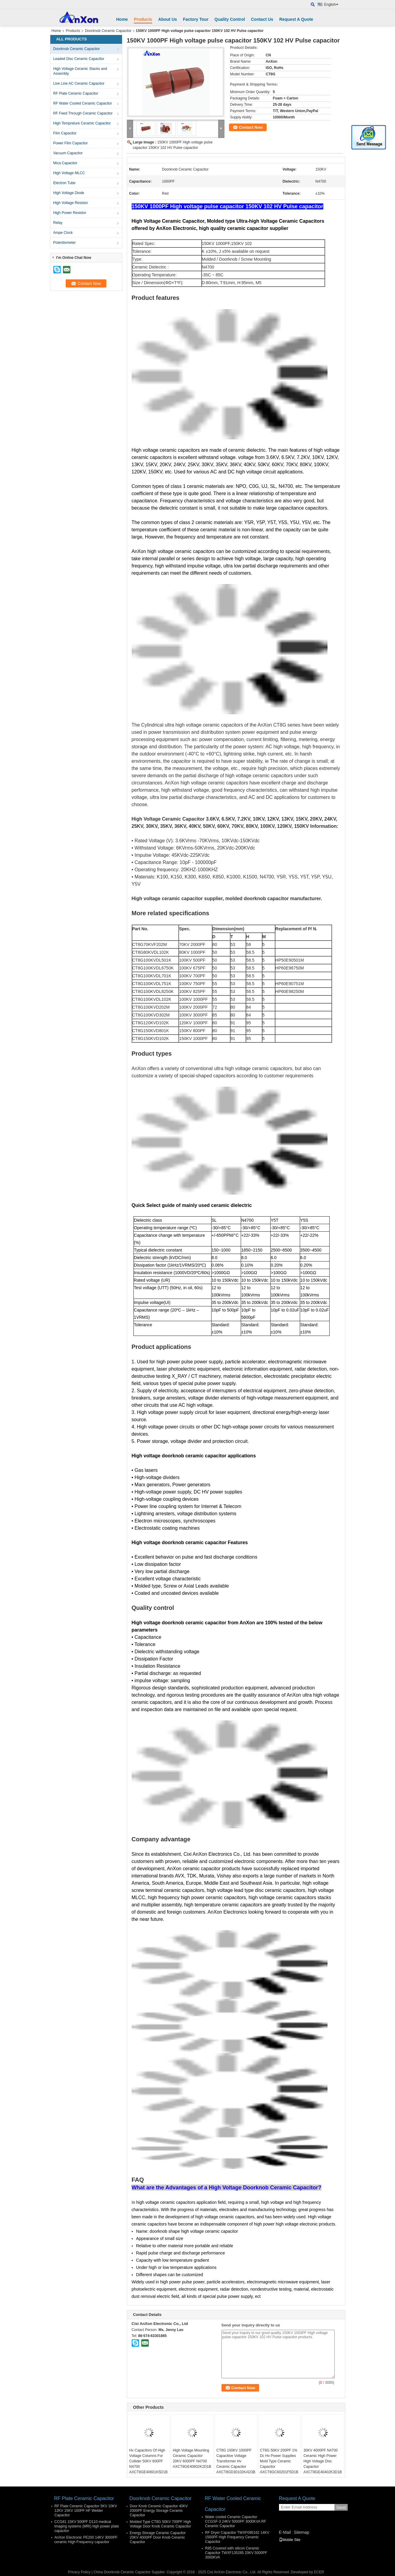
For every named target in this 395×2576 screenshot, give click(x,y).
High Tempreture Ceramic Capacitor (82, 123)
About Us (167, 19)
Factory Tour (195, 19)
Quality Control (230, 19)
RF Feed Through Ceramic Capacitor (83, 113)
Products (143, 19)
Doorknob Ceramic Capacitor (108, 31)
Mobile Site (289, 2540)
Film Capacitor (65, 133)
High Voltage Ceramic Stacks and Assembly (80, 71)
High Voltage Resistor (70, 203)
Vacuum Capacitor (68, 153)
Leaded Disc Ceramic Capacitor (78, 59)
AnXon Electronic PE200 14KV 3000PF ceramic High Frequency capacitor (86, 2539)
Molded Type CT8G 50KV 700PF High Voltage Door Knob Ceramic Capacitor (160, 2524)
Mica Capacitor (65, 163)
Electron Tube (64, 183)
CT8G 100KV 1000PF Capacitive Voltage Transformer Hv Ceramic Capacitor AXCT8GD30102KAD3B (235, 2461)
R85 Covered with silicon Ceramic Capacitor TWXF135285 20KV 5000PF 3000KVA (236, 2552)
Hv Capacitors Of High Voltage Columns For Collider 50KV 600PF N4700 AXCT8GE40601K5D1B (148, 2461)
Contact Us (262, 19)
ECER (319, 2572)
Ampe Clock (63, 233)
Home (122, 19)
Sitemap (301, 2532)
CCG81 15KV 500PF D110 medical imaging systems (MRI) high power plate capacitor (87, 2526)
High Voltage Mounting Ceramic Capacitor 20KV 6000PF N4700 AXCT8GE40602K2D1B (192, 2458)
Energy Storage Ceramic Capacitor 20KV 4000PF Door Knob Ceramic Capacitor (158, 2537)
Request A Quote (296, 19)
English (331, 4)
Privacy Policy (79, 2572)
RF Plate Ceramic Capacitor (75, 93)
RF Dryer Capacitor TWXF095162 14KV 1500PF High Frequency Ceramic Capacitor (237, 2537)
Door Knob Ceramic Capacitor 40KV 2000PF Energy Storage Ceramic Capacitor (159, 2510)
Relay (58, 223)
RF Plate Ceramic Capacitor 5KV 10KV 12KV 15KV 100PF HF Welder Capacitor (86, 2510)
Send (341, 2507)
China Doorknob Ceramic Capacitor (121, 2572)
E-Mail (285, 2532)
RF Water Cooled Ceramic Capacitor (82, 103)
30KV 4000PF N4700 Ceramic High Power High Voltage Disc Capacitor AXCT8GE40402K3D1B (322, 2461)
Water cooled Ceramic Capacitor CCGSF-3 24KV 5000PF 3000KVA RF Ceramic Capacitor (235, 2521)
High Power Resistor (69, 213)
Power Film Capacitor (70, 143)
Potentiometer (64, 242)
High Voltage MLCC (69, 173)
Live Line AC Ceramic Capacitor (79, 83)
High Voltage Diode (68, 193)
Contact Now (251, 127)
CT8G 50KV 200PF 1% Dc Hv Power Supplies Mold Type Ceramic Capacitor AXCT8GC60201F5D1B (279, 2461)
